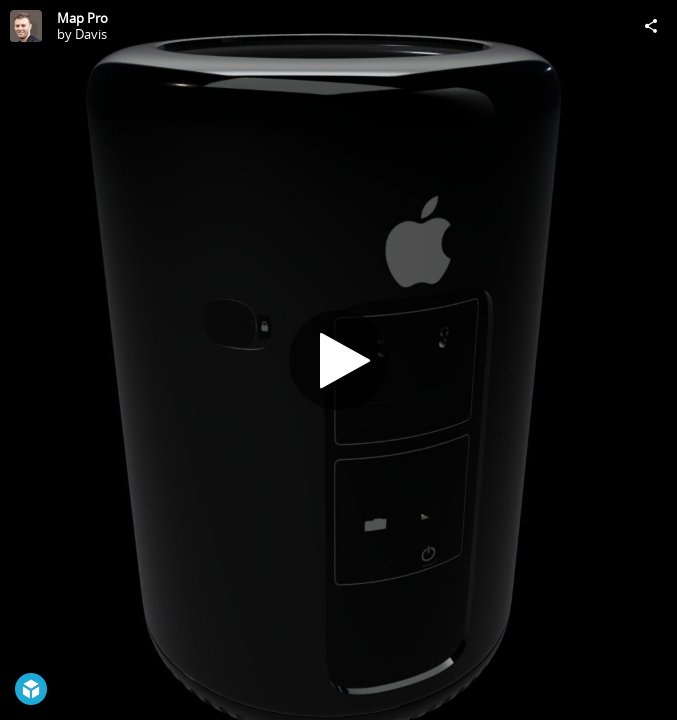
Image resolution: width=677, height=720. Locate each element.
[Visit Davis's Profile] (26, 26)
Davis (91, 34)
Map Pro (82, 18)
